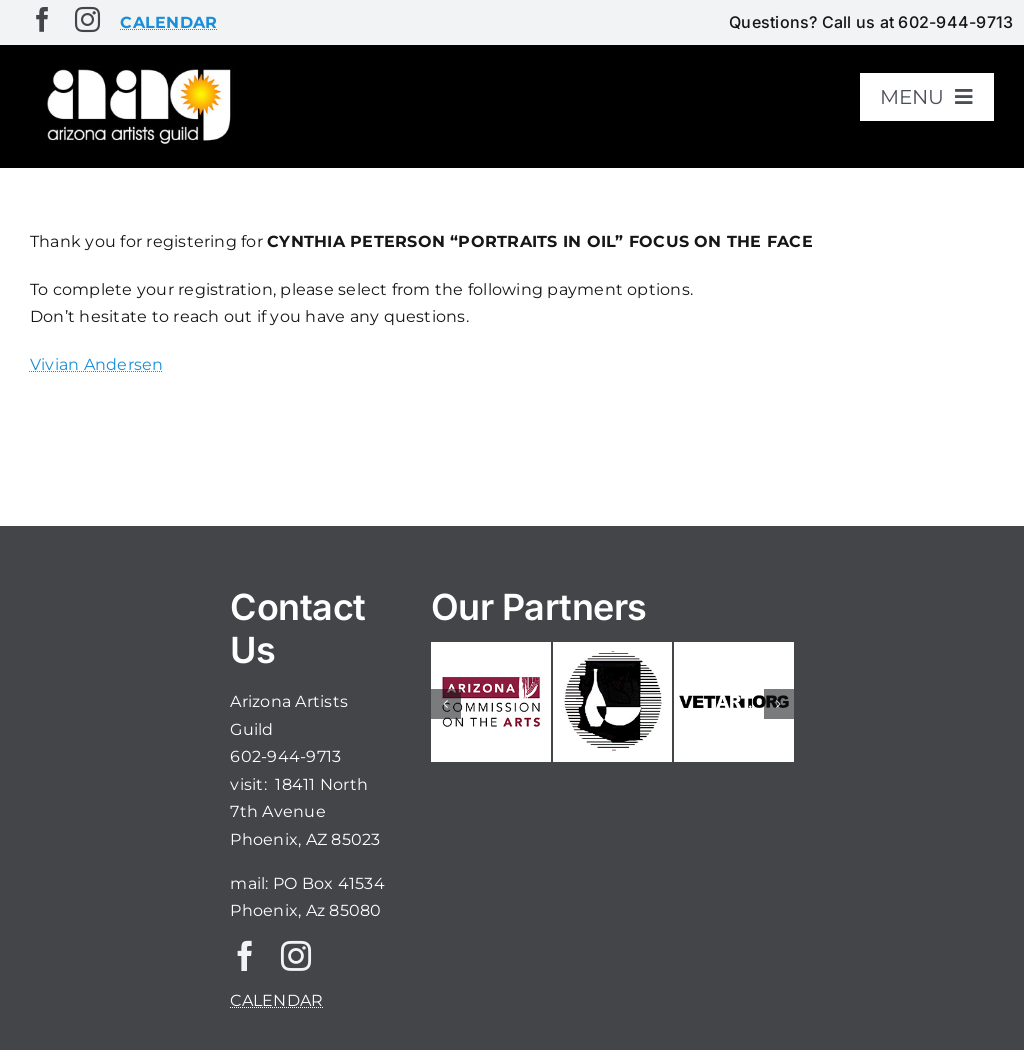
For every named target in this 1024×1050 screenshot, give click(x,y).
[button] (446, 704)
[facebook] (42, 19)
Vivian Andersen (97, 364)
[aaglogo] (136, 71)
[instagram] (87, 19)
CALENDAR (276, 1000)
